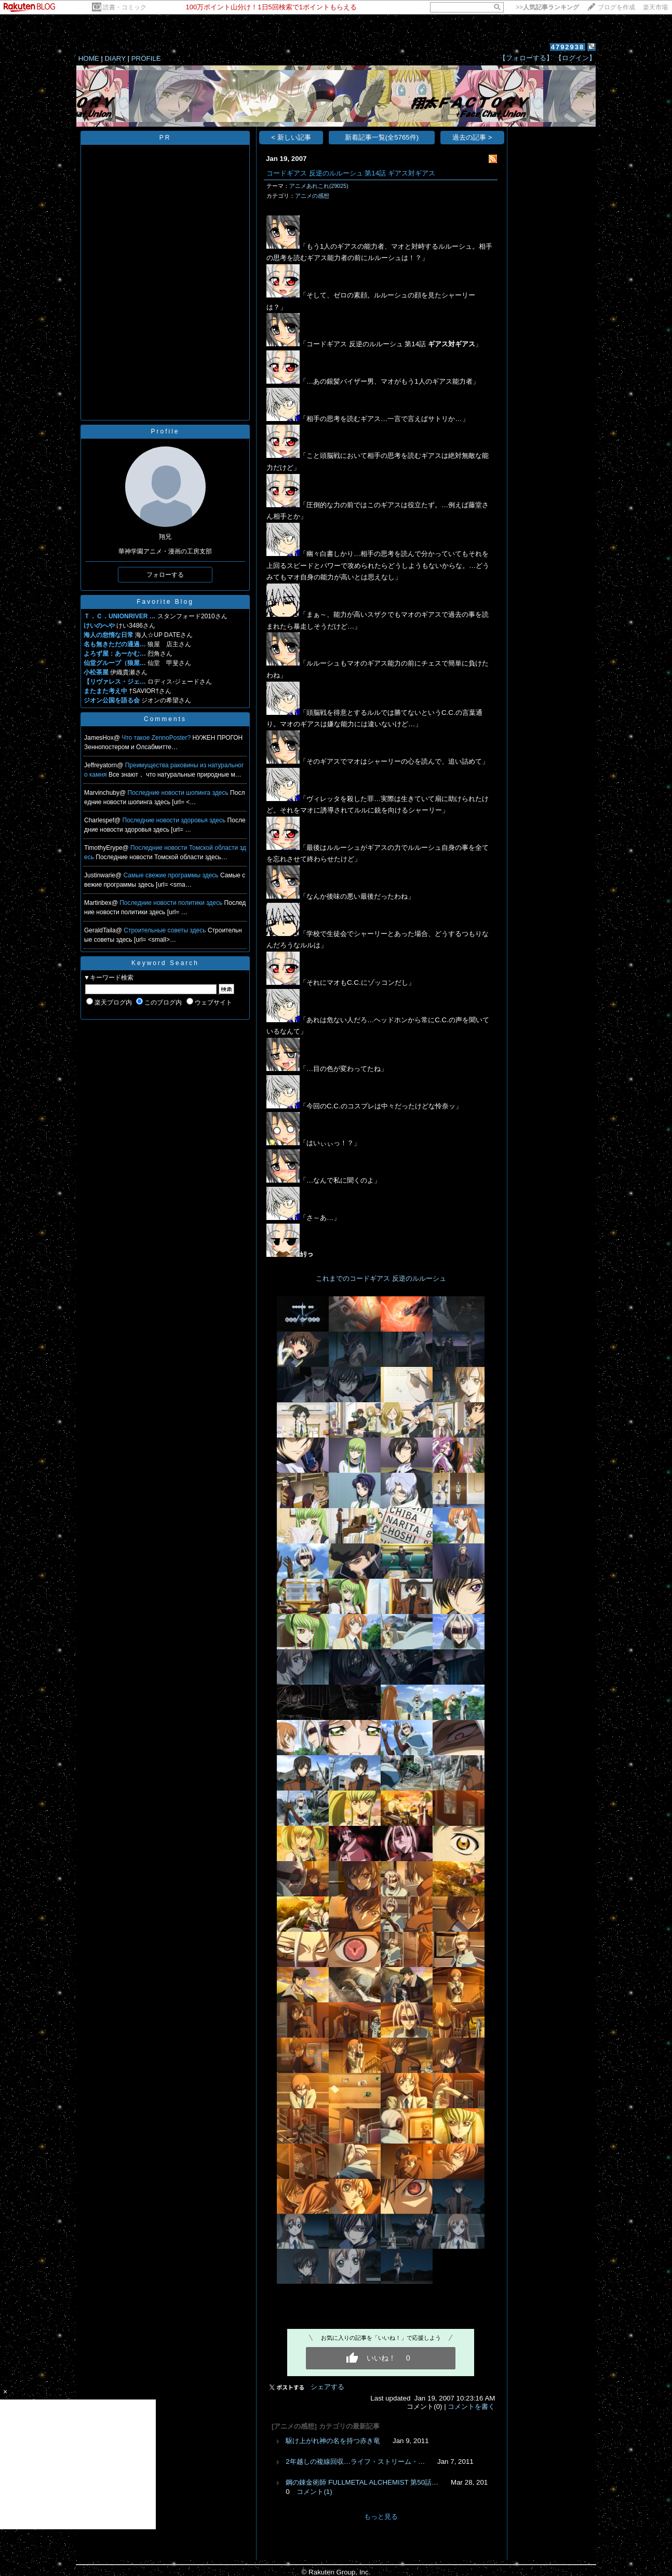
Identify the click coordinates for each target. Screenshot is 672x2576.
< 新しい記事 (291, 137)
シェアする (327, 2387)
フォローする (165, 574)
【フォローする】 (526, 58)
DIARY (115, 58)
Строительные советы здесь (166, 930)
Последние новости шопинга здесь (179, 792)
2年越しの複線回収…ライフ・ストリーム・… (355, 2461)
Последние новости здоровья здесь (175, 820)
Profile (165, 431)
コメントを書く (471, 2406)
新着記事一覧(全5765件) (382, 137)
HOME (88, 58)
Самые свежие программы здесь (172, 875)
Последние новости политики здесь (171, 902)
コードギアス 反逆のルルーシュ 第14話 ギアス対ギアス (350, 173)
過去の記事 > (472, 137)
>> (547, 7)
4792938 (568, 47)
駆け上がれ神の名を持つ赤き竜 (333, 2441)
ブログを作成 (616, 7)
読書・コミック (124, 7)
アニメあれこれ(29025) (318, 186)
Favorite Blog (165, 601)
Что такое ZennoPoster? (157, 737)
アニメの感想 (312, 196)
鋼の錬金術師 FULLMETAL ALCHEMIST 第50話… (362, 2482)
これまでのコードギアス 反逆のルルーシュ (381, 1278)
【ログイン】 (575, 58)
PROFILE (146, 58)
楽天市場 (655, 7)
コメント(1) (314, 2492)
